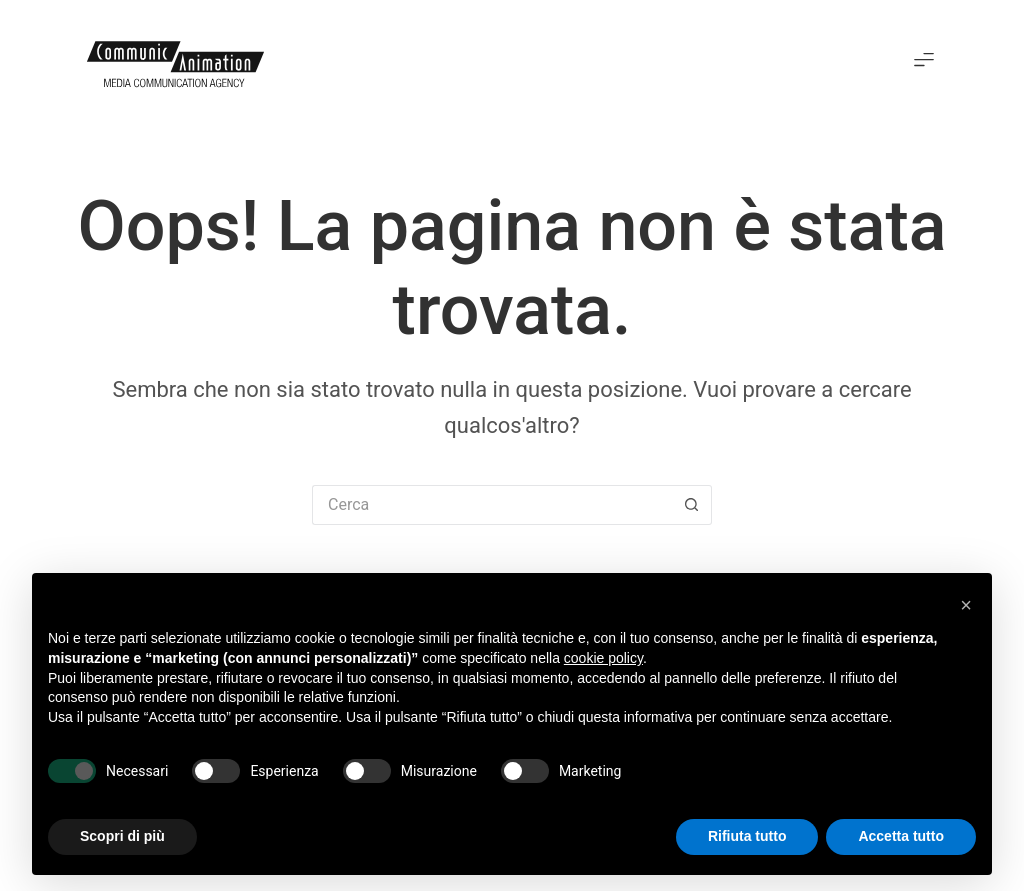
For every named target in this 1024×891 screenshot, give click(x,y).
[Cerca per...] (492, 505)
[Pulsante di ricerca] (692, 505)
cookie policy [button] (603, 658)
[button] (924, 62)
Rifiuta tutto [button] (747, 836)
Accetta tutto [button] (901, 836)
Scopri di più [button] (122, 836)
